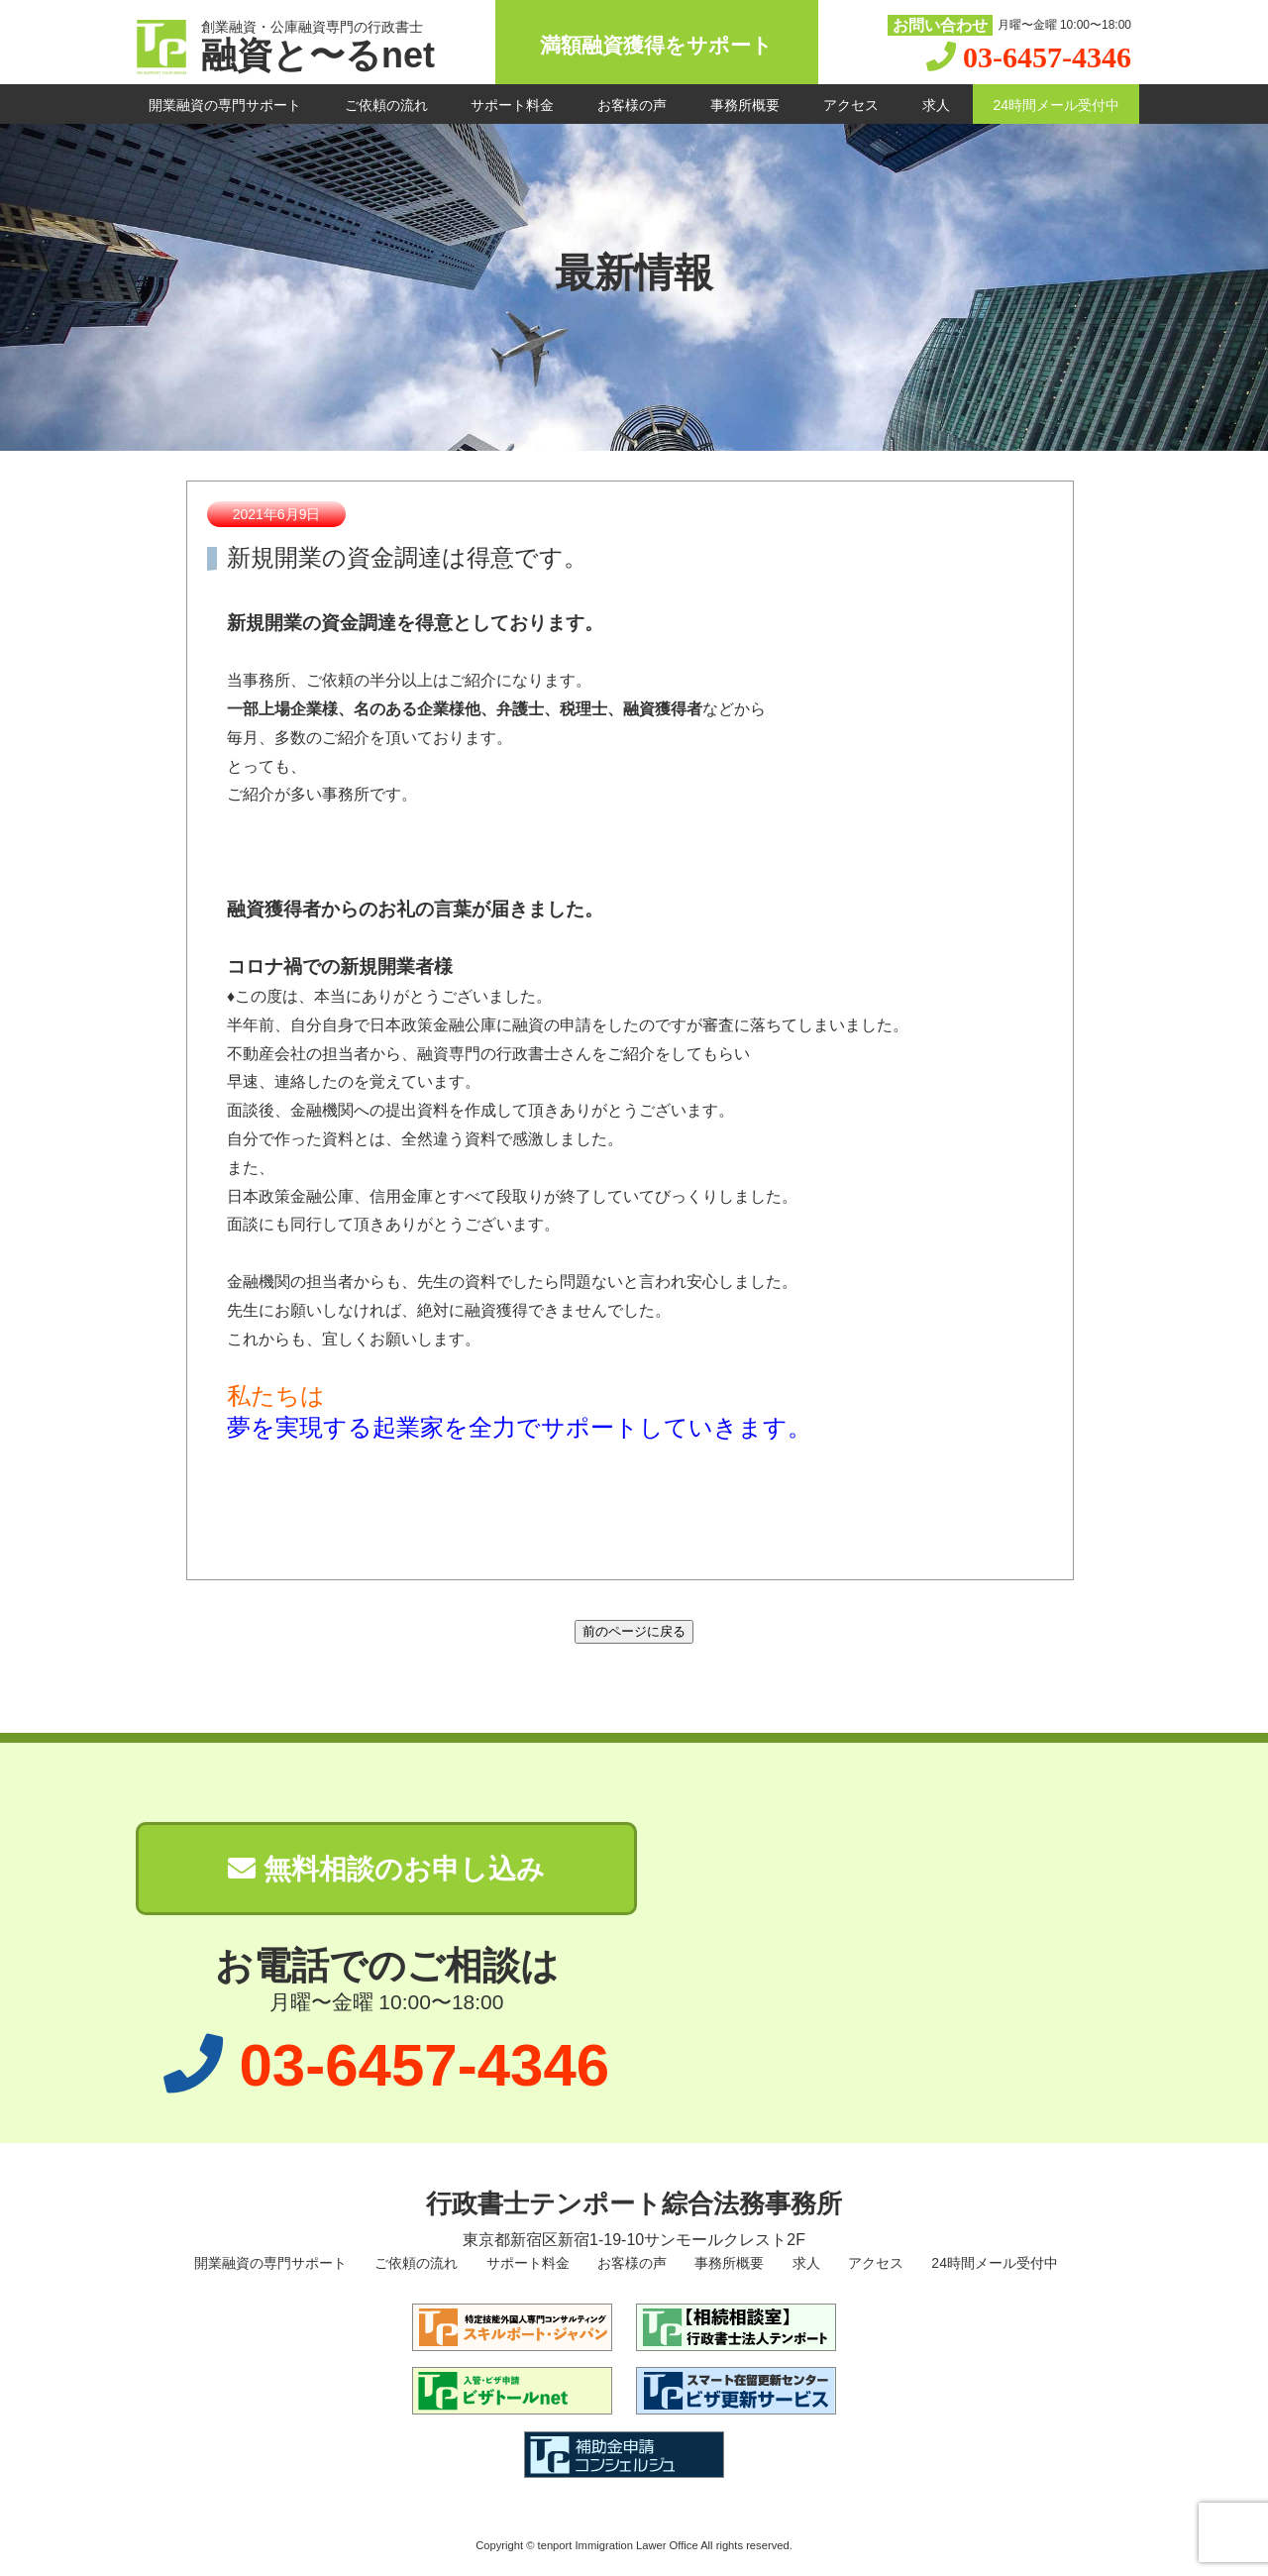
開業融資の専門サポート (225, 105)
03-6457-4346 (1047, 57)
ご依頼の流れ (386, 105)
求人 (936, 105)
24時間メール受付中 (1056, 105)
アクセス (851, 105)
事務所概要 (745, 105)
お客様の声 (632, 105)
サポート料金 (512, 105)
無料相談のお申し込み (386, 1869)
